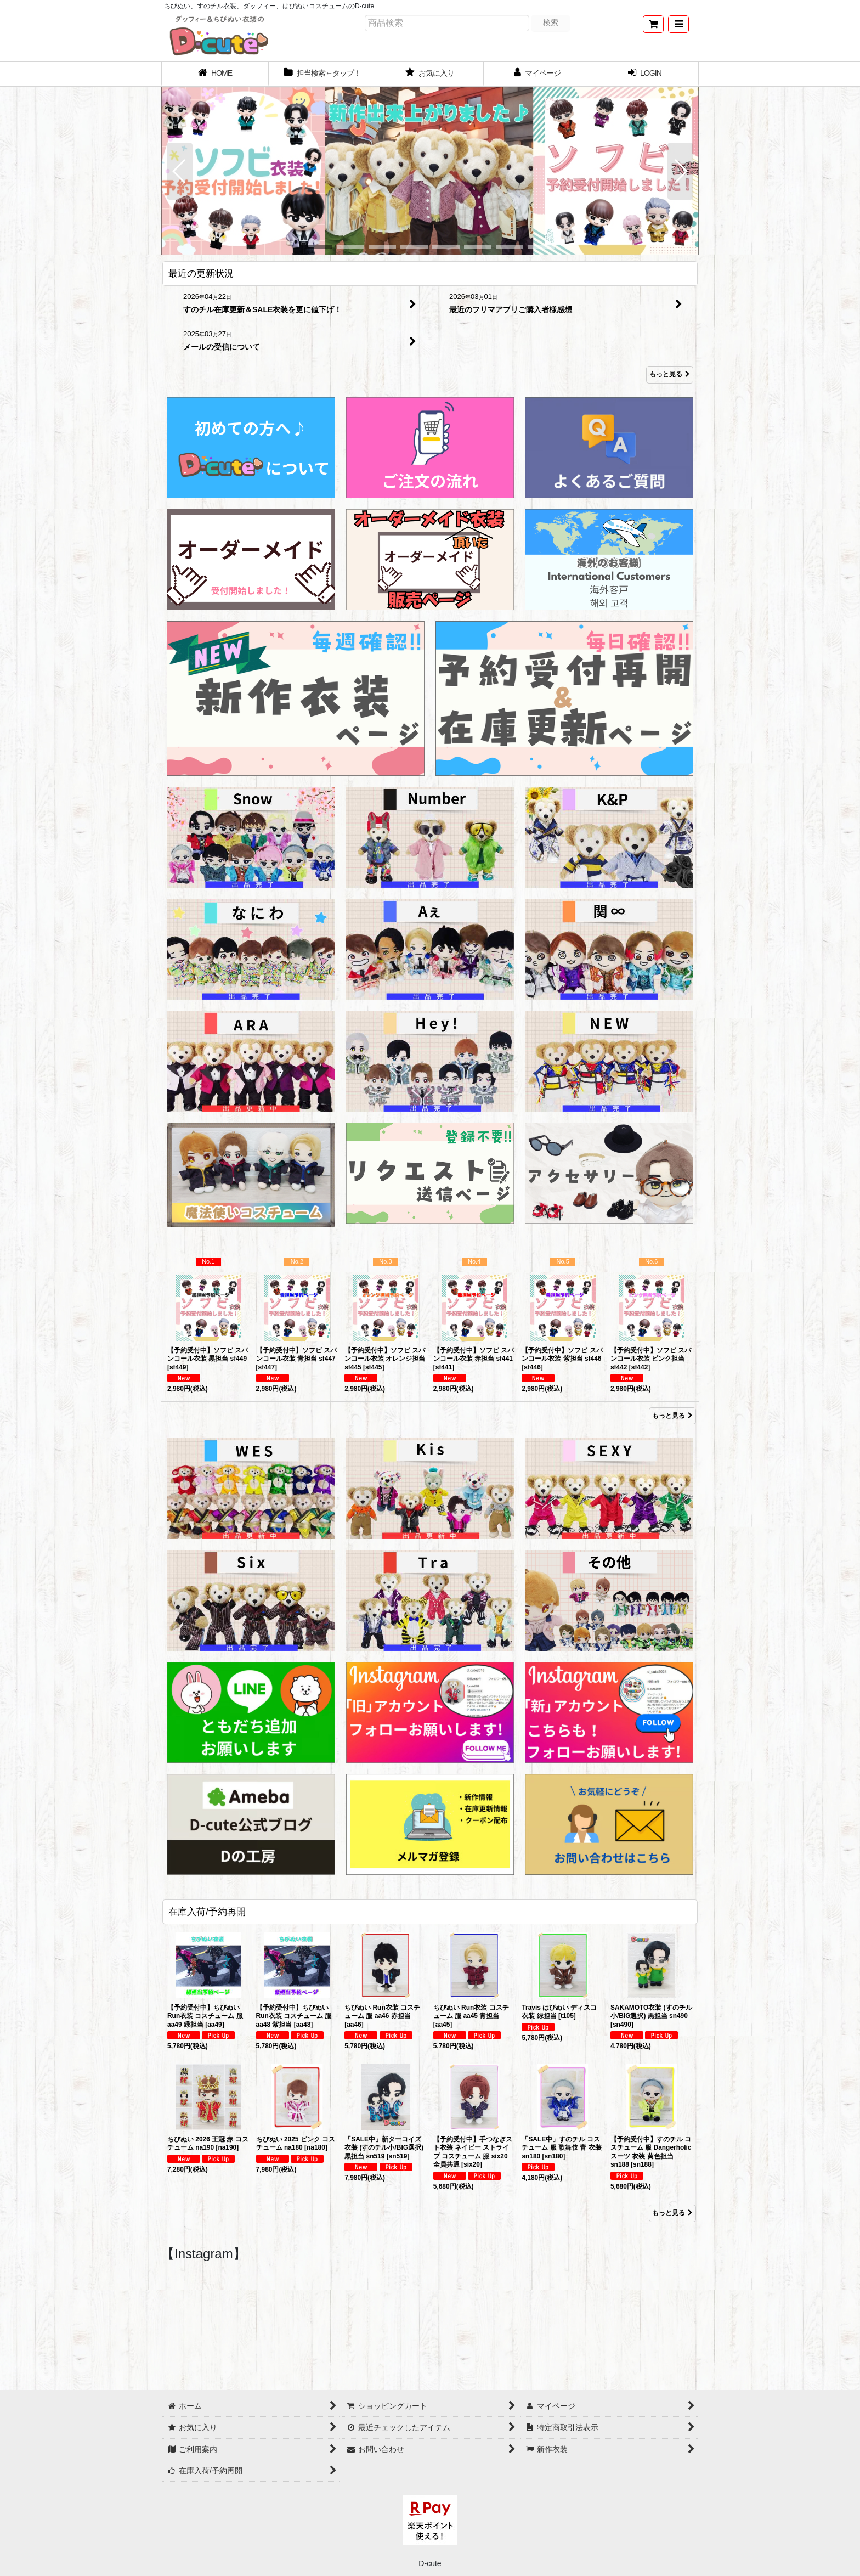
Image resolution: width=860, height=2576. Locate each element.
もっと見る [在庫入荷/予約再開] (672, 2213)
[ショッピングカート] (653, 24)
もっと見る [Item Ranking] (672, 1415)
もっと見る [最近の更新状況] (669, 375)
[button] (678, 24)
